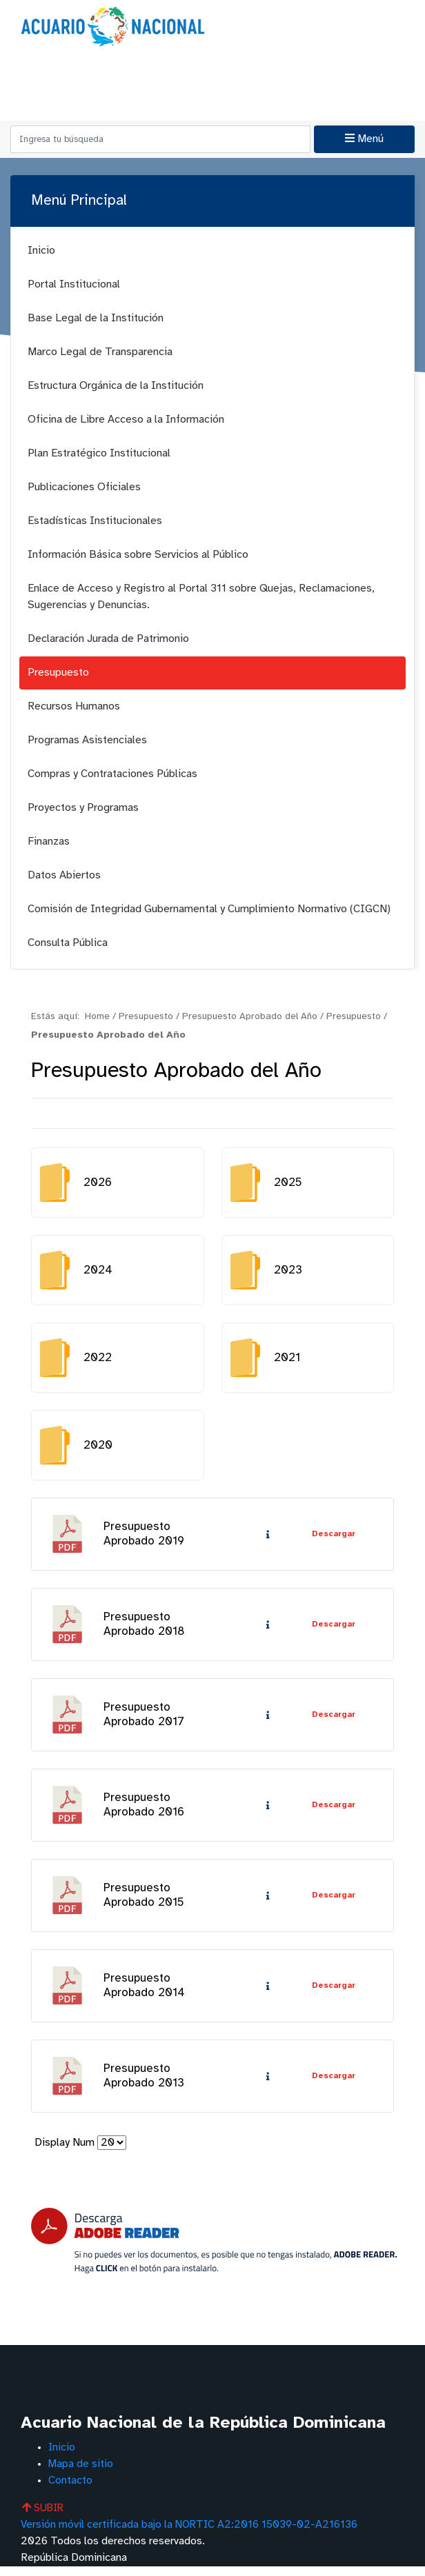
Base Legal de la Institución (96, 318)
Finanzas (49, 841)
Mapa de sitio (81, 2473)
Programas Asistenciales (87, 740)
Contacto (70, 2490)
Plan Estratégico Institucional (99, 453)
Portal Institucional (74, 284)
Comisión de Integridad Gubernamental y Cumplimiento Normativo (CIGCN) (209, 909)
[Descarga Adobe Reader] (214, 2250)
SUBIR (44, 2518)
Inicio (41, 250)
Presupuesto (58, 672)
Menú (364, 138)
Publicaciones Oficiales (84, 487)
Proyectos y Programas (83, 808)
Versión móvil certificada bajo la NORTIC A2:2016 (191, 2534)
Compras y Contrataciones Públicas (112, 774)
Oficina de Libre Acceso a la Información (126, 419)
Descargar (333, 1534)
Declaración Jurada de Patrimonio (108, 639)
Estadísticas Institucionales (95, 521)
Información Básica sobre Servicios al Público (138, 555)
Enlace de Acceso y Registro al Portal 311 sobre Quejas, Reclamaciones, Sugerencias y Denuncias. (201, 597)
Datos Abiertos (64, 875)
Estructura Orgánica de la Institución (116, 386)
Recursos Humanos (74, 706)
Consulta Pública (68, 943)
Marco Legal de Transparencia (100, 352)
